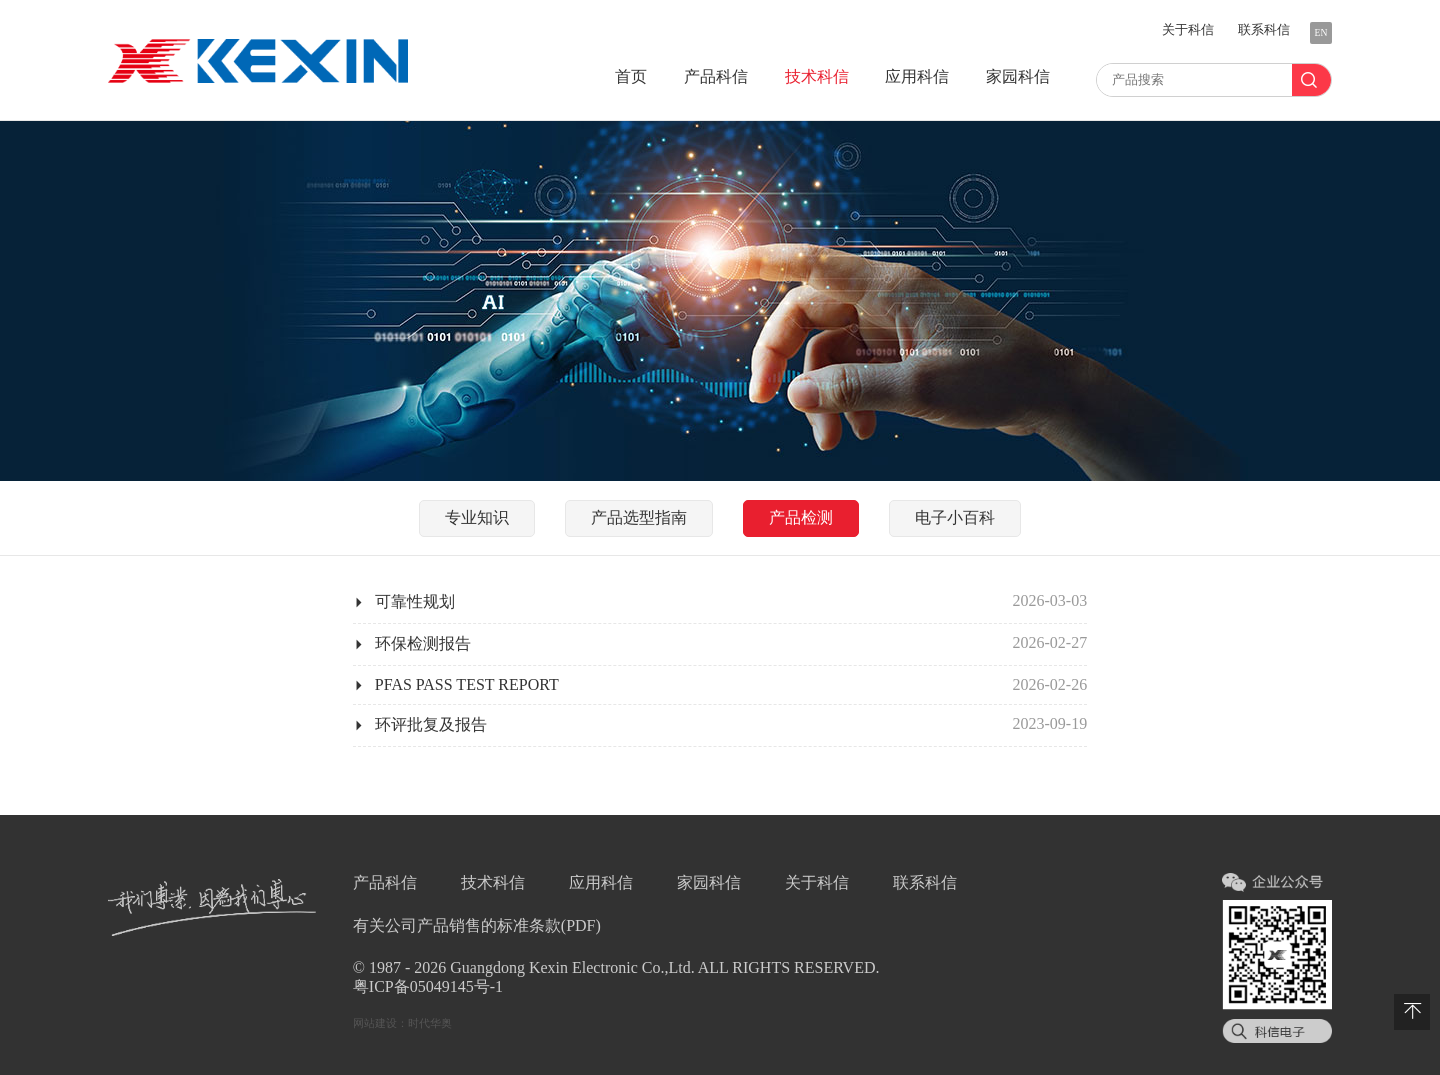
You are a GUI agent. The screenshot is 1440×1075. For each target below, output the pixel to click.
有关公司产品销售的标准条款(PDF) (477, 925)
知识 (477, 517)
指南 (639, 517)
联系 (1264, 30)
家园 (1018, 76)
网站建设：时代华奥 (402, 1023)
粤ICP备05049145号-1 (428, 986)
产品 (716, 76)
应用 (917, 76)
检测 (801, 517)
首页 (631, 76)
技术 (817, 76)
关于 (1188, 30)
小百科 (955, 517)
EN (1321, 32)
